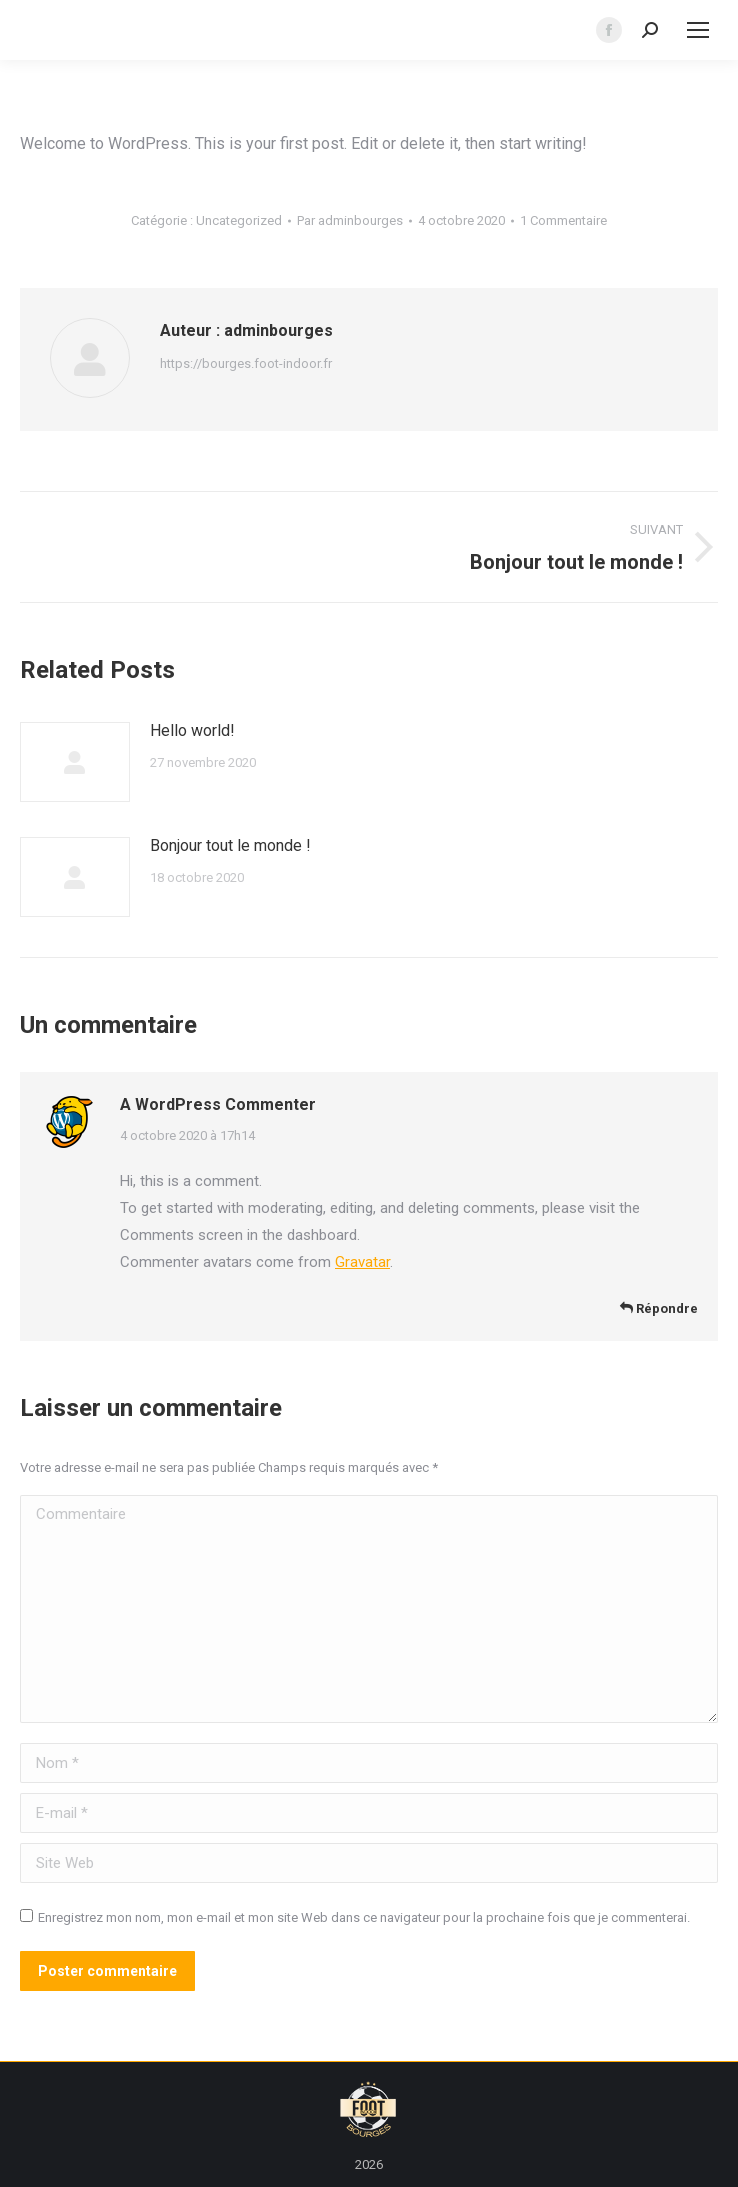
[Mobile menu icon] (698, 30)
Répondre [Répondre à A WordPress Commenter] (659, 1308)
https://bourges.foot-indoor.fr (246, 363)
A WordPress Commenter (218, 1104)
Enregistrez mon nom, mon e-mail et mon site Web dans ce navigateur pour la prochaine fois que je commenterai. (364, 1917)
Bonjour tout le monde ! (230, 845)
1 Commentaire (563, 220)
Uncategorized (239, 220)
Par (350, 220)
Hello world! (192, 730)
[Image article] (75, 762)
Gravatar (362, 1262)
